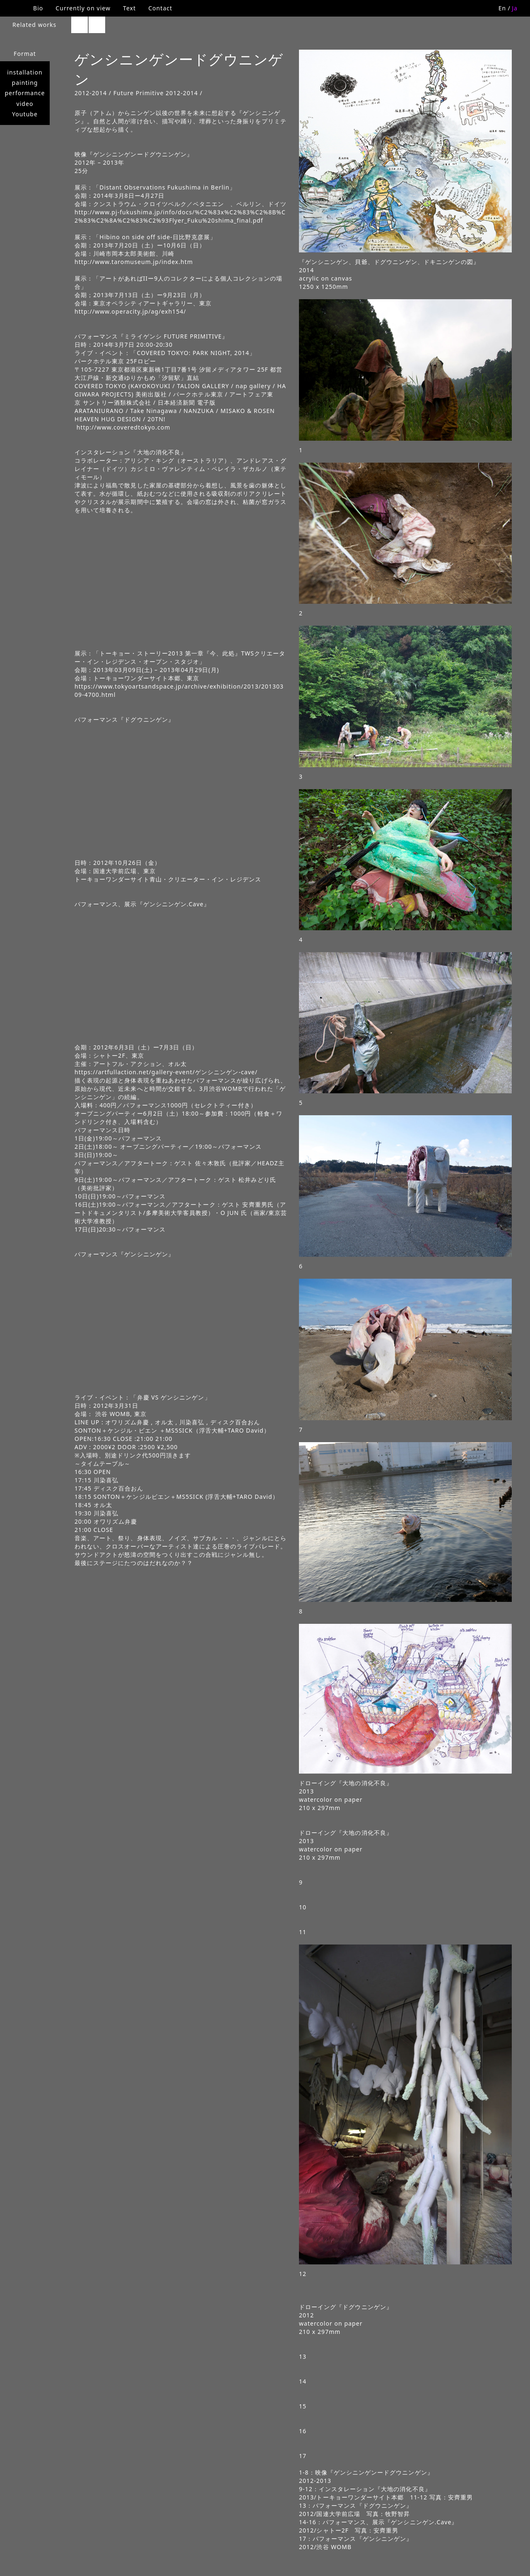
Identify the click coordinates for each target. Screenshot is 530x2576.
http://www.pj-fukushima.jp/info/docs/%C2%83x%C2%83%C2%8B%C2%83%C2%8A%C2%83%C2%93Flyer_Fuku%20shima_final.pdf (180, 216)
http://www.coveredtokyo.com (122, 427)
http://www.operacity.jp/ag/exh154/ (130, 311)
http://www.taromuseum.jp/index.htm (134, 262)
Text (129, 8)
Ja (515, 8)
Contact (160, 8)
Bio (38, 8)
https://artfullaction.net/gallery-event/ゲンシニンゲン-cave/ (166, 1072)
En (502, 8)
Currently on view (83, 8)
